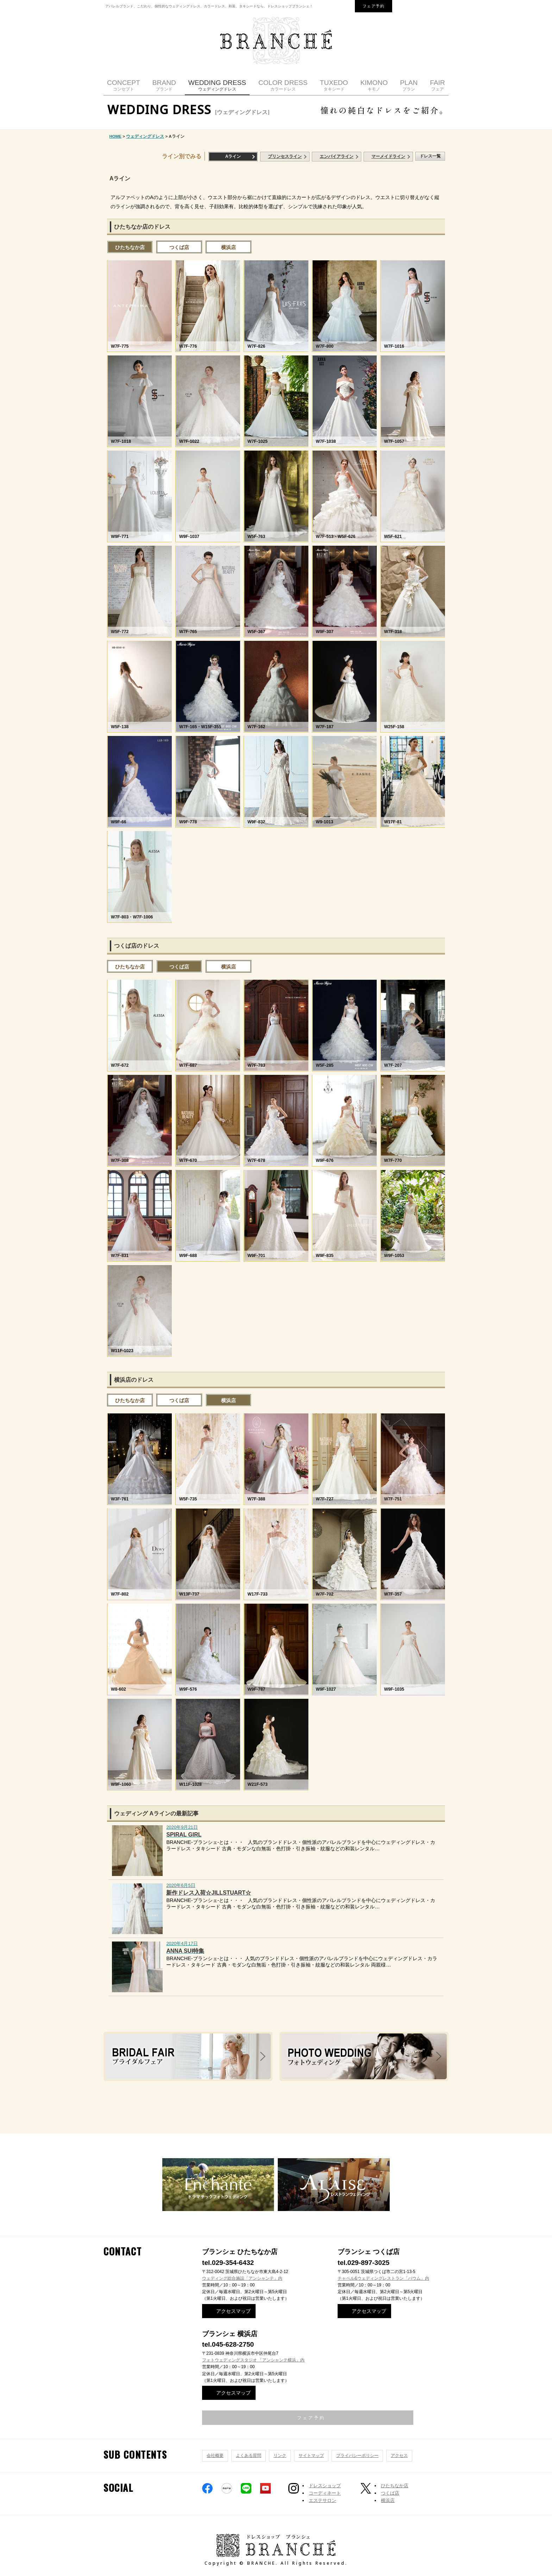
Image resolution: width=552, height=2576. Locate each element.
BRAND (164, 85)
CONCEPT (123, 85)
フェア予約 (374, 6)
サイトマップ (311, 2455)
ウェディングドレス (145, 136)
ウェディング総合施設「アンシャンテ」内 (242, 2278)
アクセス (399, 2455)
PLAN (409, 85)
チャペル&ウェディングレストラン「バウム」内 (383, 2278)
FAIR (437, 85)
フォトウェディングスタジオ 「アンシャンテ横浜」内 (253, 2360)
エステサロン (322, 2500)
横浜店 (228, 247)
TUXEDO (334, 85)
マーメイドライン (388, 156)
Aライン (233, 156)
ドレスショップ (325, 2485)
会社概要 (215, 2455)
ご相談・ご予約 (148, 2109)
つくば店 (179, 247)
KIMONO (374, 85)
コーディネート (325, 2493)
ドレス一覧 (430, 156)
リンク (280, 2455)
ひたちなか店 (130, 247)
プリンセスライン (285, 156)
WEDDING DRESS (217, 85)
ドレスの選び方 (282, 2109)
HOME (115, 136)
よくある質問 (248, 2455)
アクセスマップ (233, 2311)
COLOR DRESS (283, 85)
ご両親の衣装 (410, 2109)
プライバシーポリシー (357, 2455)
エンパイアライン (336, 156)
